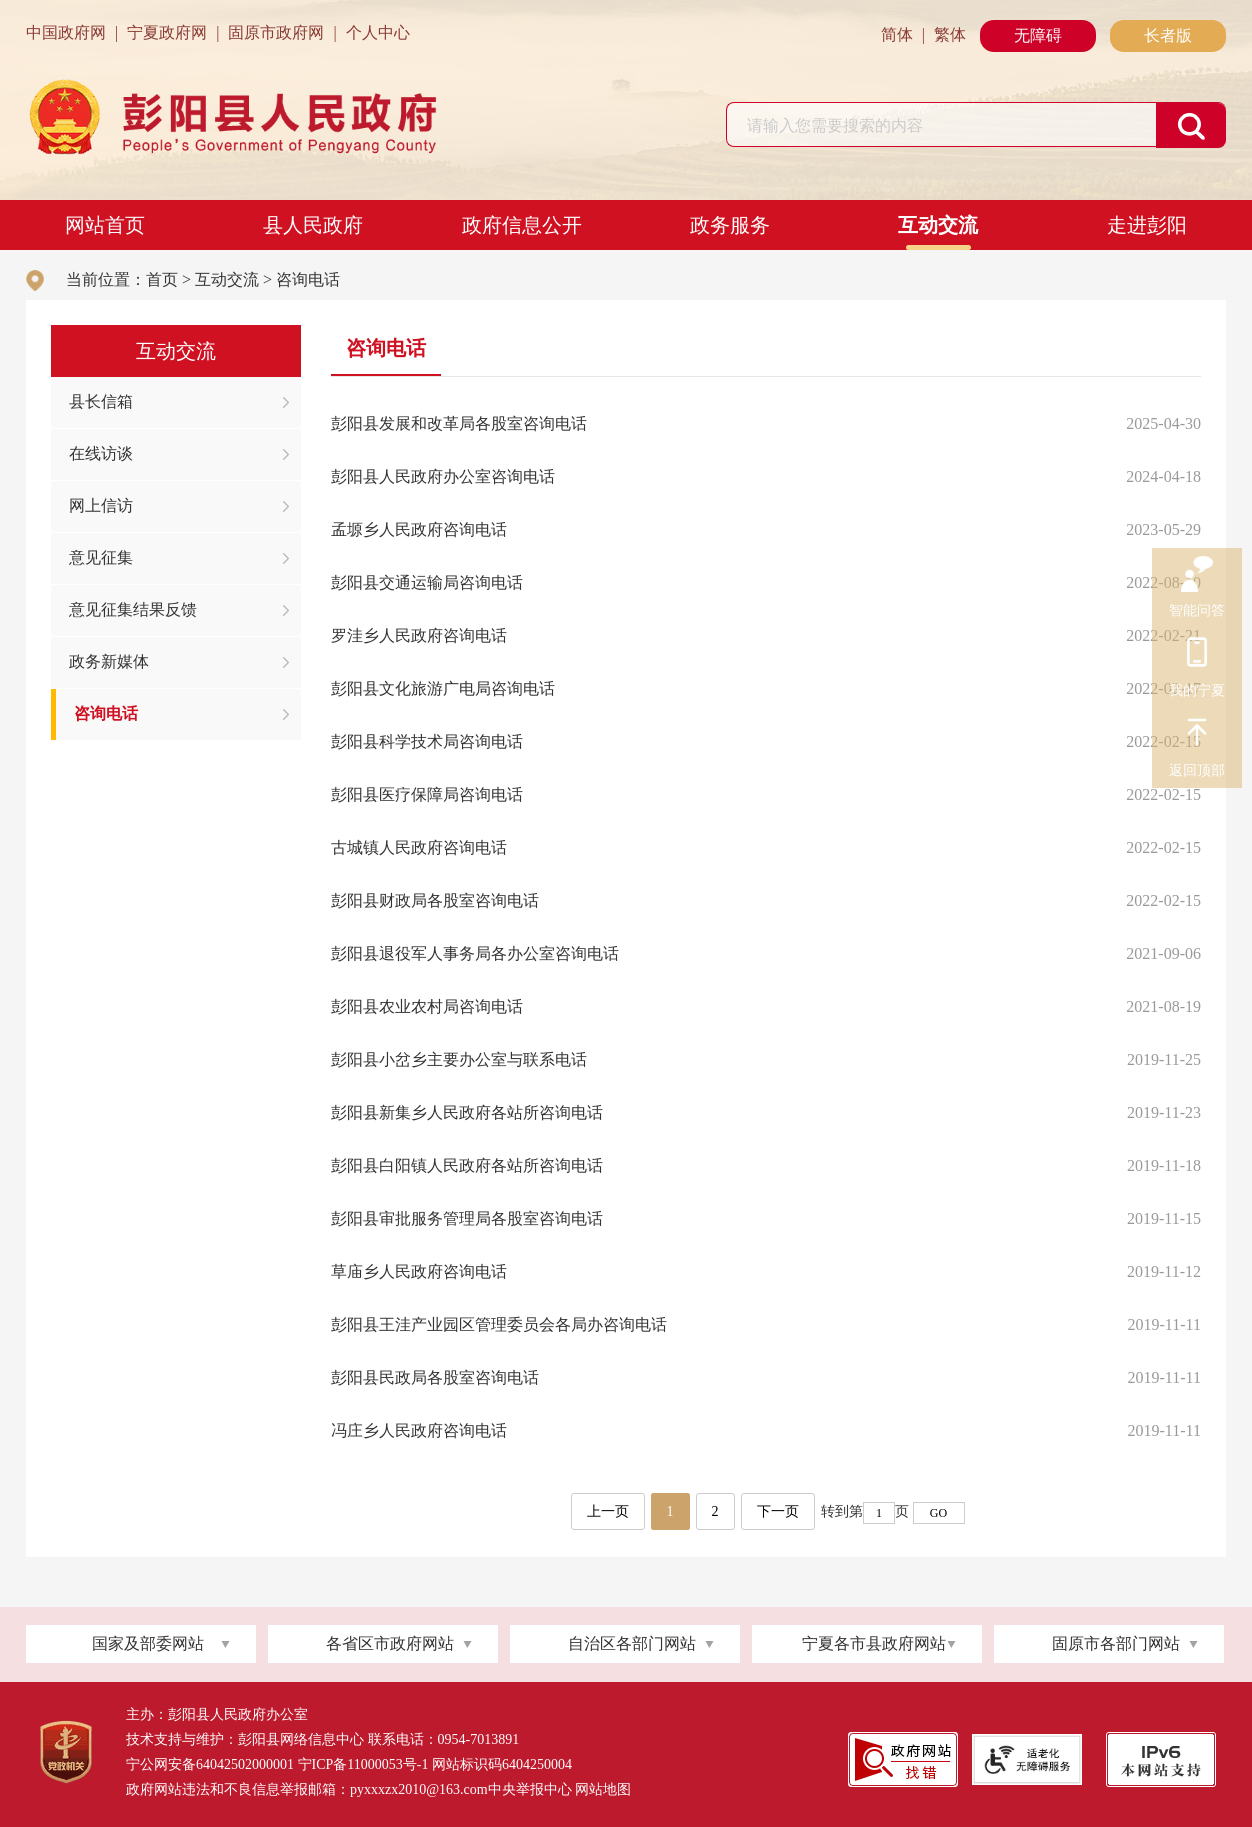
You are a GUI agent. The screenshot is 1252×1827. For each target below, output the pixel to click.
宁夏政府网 (167, 32)
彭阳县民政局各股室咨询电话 (435, 1377)
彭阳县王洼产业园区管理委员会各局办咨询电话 (499, 1324)
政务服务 (730, 225)
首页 (162, 279)
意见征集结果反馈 (133, 609)
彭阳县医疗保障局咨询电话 (427, 794)
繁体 (950, 34)
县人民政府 (313, 225)
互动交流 (938, 225)
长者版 (1168, 35)
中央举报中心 (530, 1789)
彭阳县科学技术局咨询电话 (427, 741)
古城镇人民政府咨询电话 (419, 847)
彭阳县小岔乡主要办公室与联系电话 (459, 1059)
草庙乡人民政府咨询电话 (419, 1271)
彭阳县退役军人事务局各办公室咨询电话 (475, 953)
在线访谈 (101, 453)
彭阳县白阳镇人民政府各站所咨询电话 (467, 1165)
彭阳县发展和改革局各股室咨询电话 (459, 423)
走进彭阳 (1147, 225)
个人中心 (378, 32)
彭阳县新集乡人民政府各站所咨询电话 (467, 1112)
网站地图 (603, 1789)
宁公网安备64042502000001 (210, 1764)
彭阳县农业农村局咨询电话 (427, 1006)
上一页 (608, 1511)
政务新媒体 (109, 661)
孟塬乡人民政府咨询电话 (419, 529)
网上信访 (101, 505)
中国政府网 (66, 32)
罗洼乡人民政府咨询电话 (419, 635)
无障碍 (1038, 35)
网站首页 (105, 225)
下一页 (778, 1511)
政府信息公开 (522, 225)
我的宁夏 (1197, 655)
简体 (897, 34)
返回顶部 (1197, 735)
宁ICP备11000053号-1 (363, 1764)
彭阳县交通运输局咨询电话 (427, 582)
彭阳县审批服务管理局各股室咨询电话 (467, 1218)
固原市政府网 (276, 32)
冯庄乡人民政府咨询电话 (419, 1430)
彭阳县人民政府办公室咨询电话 (443, 476)
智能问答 (1197, 575)
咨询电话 (308, 279)
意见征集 (101, 557)
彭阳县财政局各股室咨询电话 (435, 900)
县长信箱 (101, 401)
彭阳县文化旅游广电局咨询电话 (443, 688)
